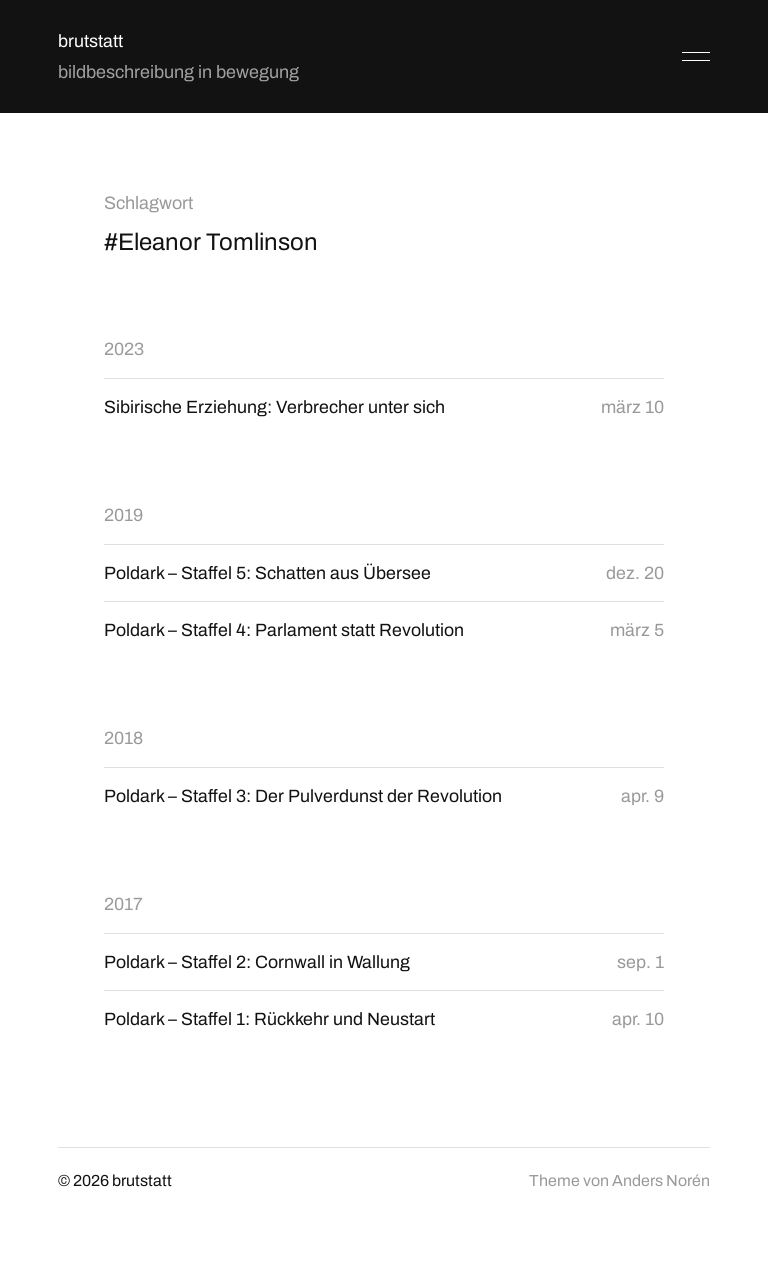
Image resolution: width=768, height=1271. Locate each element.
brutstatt (90, 41)
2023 (124, 349)
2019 (123, 515)
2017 (123, 905)
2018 (123, 739)
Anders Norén (661, 1182)
